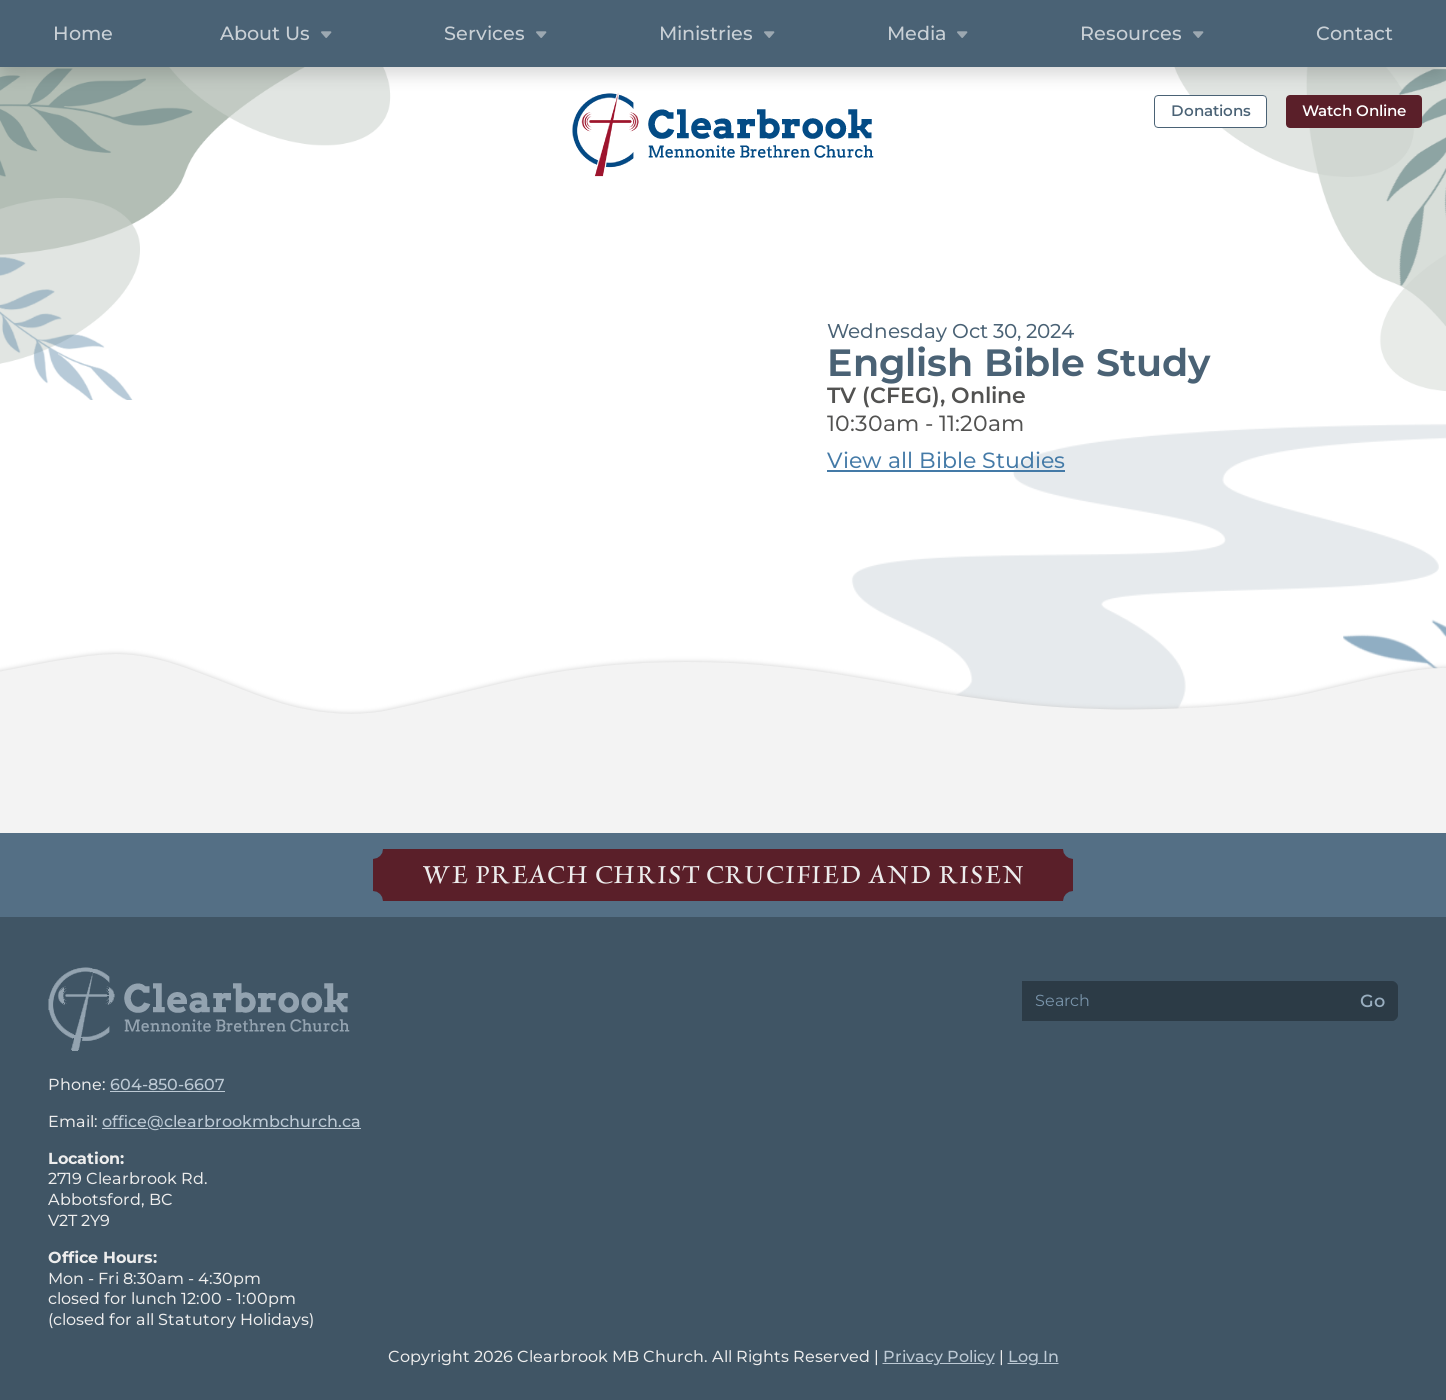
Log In (1033, 1356)
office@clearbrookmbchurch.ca (231, 1121)
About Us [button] (278, 35)
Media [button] (930, 35)
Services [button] (498, 35)
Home (83, 33)
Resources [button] (1144, 35)
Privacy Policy (939, 1356)
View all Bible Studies (946, 460)
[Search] (1185, 1001)
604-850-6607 (167, 1084)
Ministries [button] (719, 35)
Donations (1211, 110)
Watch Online (1354, 110)
